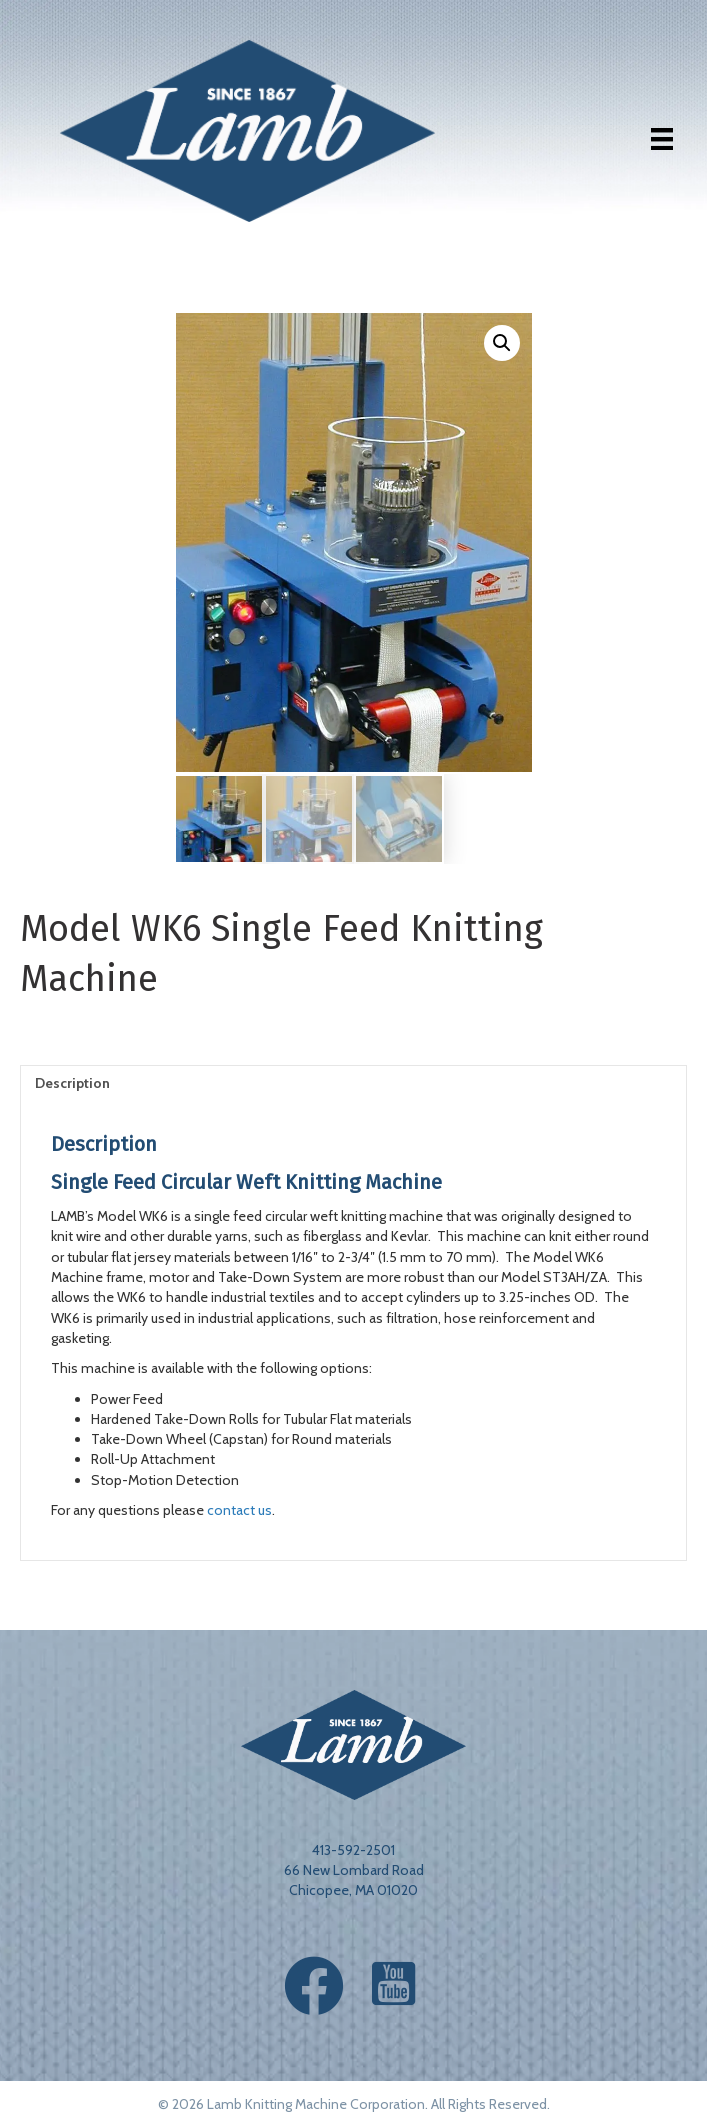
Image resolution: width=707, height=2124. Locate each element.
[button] (502, 343)
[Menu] (662, 139)
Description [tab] (72, 1083)
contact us (239, 1510)
